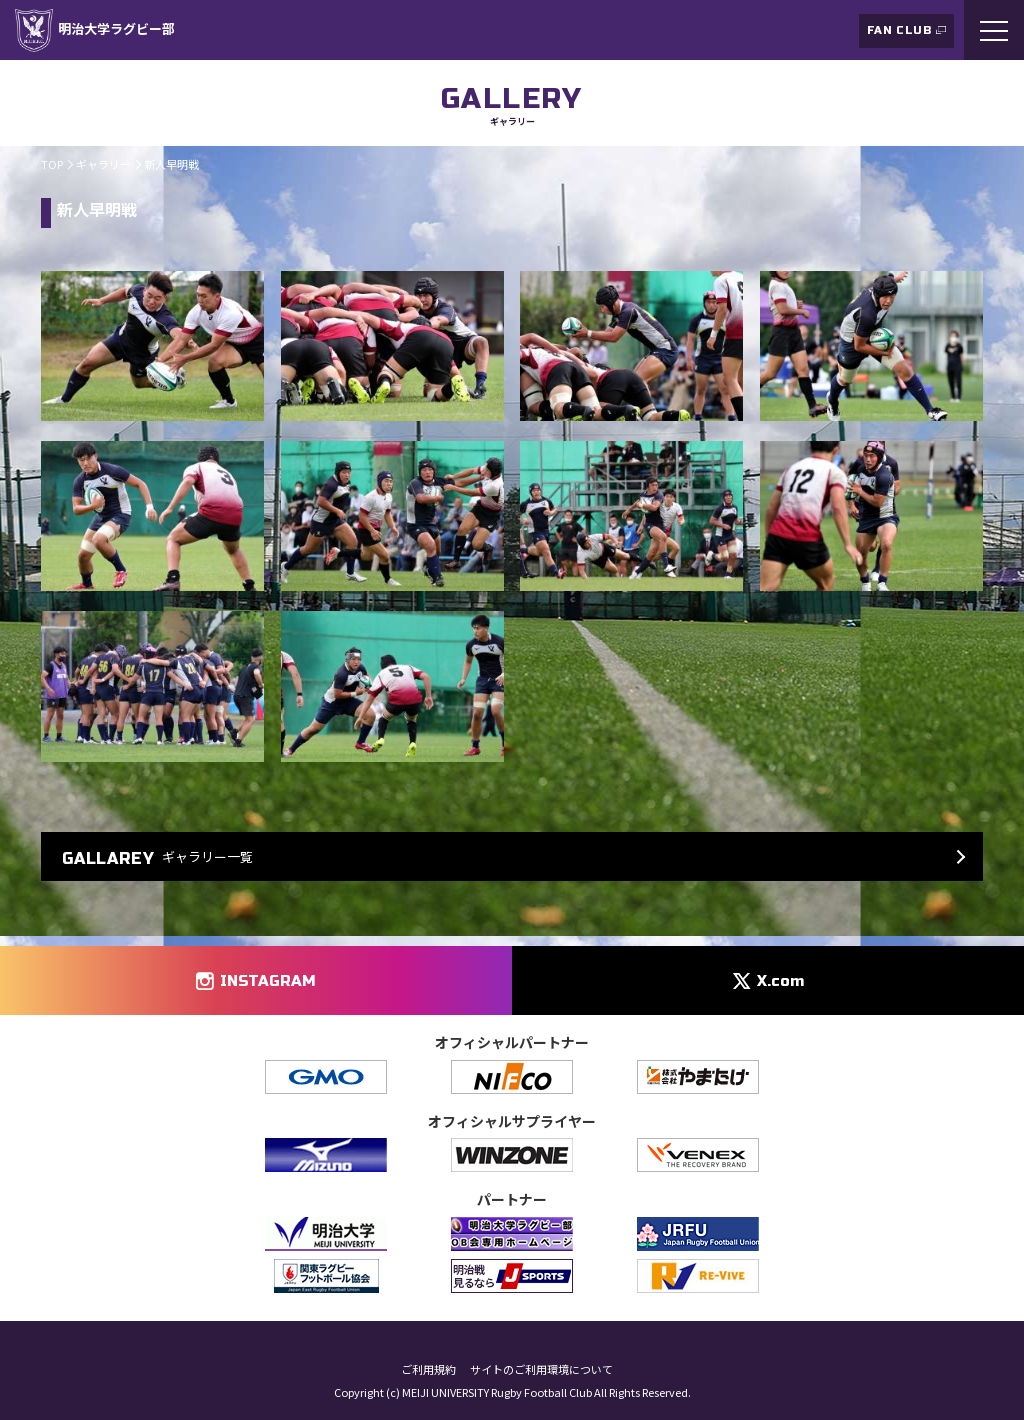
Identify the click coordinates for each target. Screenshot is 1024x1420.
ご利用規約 (428, 1369)
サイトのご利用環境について (541, 1369)
